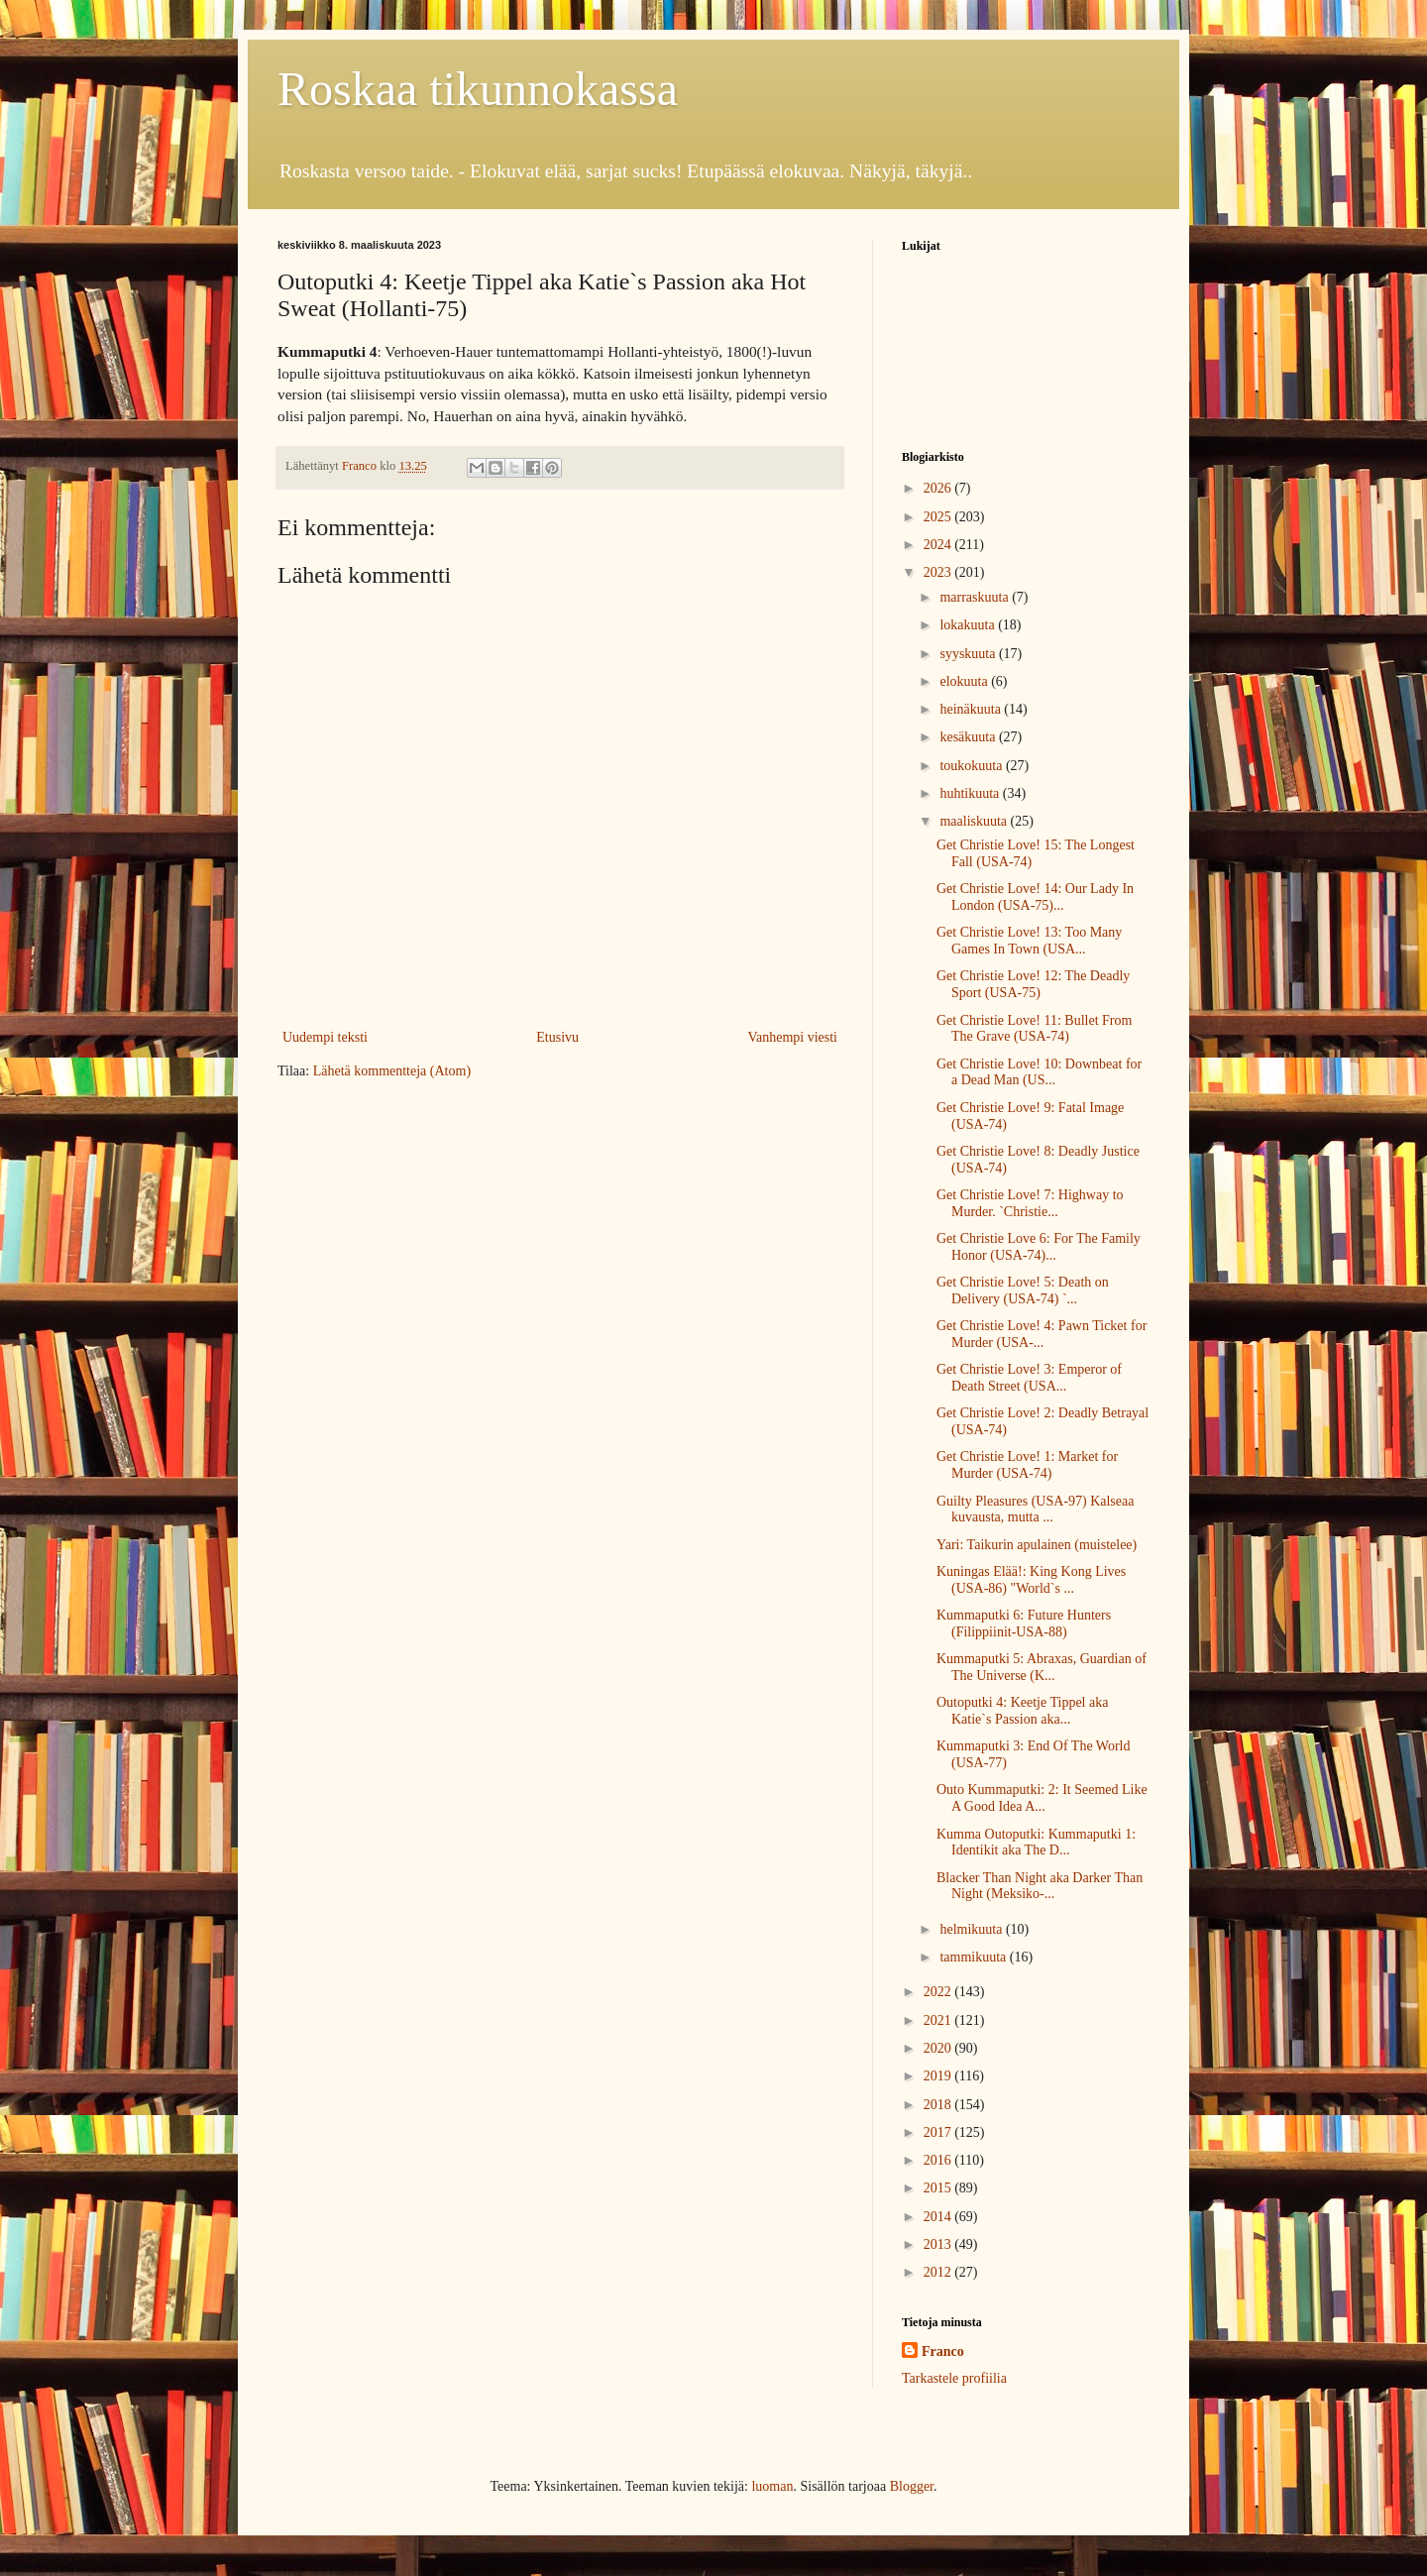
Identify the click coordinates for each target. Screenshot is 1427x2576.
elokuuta (965, 681)
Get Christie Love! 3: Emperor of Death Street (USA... (1029, 1378)
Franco (943, 2351)
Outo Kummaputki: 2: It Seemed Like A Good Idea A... (1042, 1798)
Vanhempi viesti (792, 1037)
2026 (939, 488)
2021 (939, 2020)
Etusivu (557, 1037)
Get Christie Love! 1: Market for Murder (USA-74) (1027, 1465)
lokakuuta (968, 624)
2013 (939, 2244)
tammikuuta (974, 1957)
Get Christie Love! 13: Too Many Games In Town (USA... (1029, 940)
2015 (939, 2188)
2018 (939, 2104)
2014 (939, 2216)
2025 (939, 516)
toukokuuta (972, 765)
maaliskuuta (974, 821)
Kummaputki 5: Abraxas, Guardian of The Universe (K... (1041, 1667)
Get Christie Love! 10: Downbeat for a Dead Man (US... (1039, 1072)
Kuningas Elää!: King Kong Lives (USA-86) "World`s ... (1031, 1580)
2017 (939, 2132)
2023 (939, 572)
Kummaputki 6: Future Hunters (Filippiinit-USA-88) (1023, 1623)
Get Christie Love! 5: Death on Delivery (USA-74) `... (1022, 1290)
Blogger (911, 2486)
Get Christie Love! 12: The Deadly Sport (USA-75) (1033, 984)
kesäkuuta (968, 736)
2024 (939, 544)
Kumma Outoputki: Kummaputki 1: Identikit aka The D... (1036, 1842)
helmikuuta (972, 1929)
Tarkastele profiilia (954, 2378)
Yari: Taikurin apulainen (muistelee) (1036, 1544)
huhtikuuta (970, 793)
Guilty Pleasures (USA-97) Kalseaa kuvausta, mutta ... (1035, 1509)
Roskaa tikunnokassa (477, 88)
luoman (772, 2486)
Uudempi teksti (325, 1037)
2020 (939, 2048)
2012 (939, 2272)
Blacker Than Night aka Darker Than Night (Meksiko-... (1039, 1886)
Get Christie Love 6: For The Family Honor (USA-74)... (1038, 1247)
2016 (939, 2160)
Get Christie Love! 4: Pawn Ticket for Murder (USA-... (1041, 1334)
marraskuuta (975, 597)
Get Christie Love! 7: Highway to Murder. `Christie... (1030, 1203)
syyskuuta (969, 653)
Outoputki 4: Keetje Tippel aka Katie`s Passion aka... (1022, 1711)
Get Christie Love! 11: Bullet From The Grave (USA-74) (1034, 1029)
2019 (939, 2076)
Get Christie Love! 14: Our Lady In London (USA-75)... (1035, 897)
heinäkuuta (971, 709)
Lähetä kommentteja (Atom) (392, 1071)
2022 (939, 1991)
